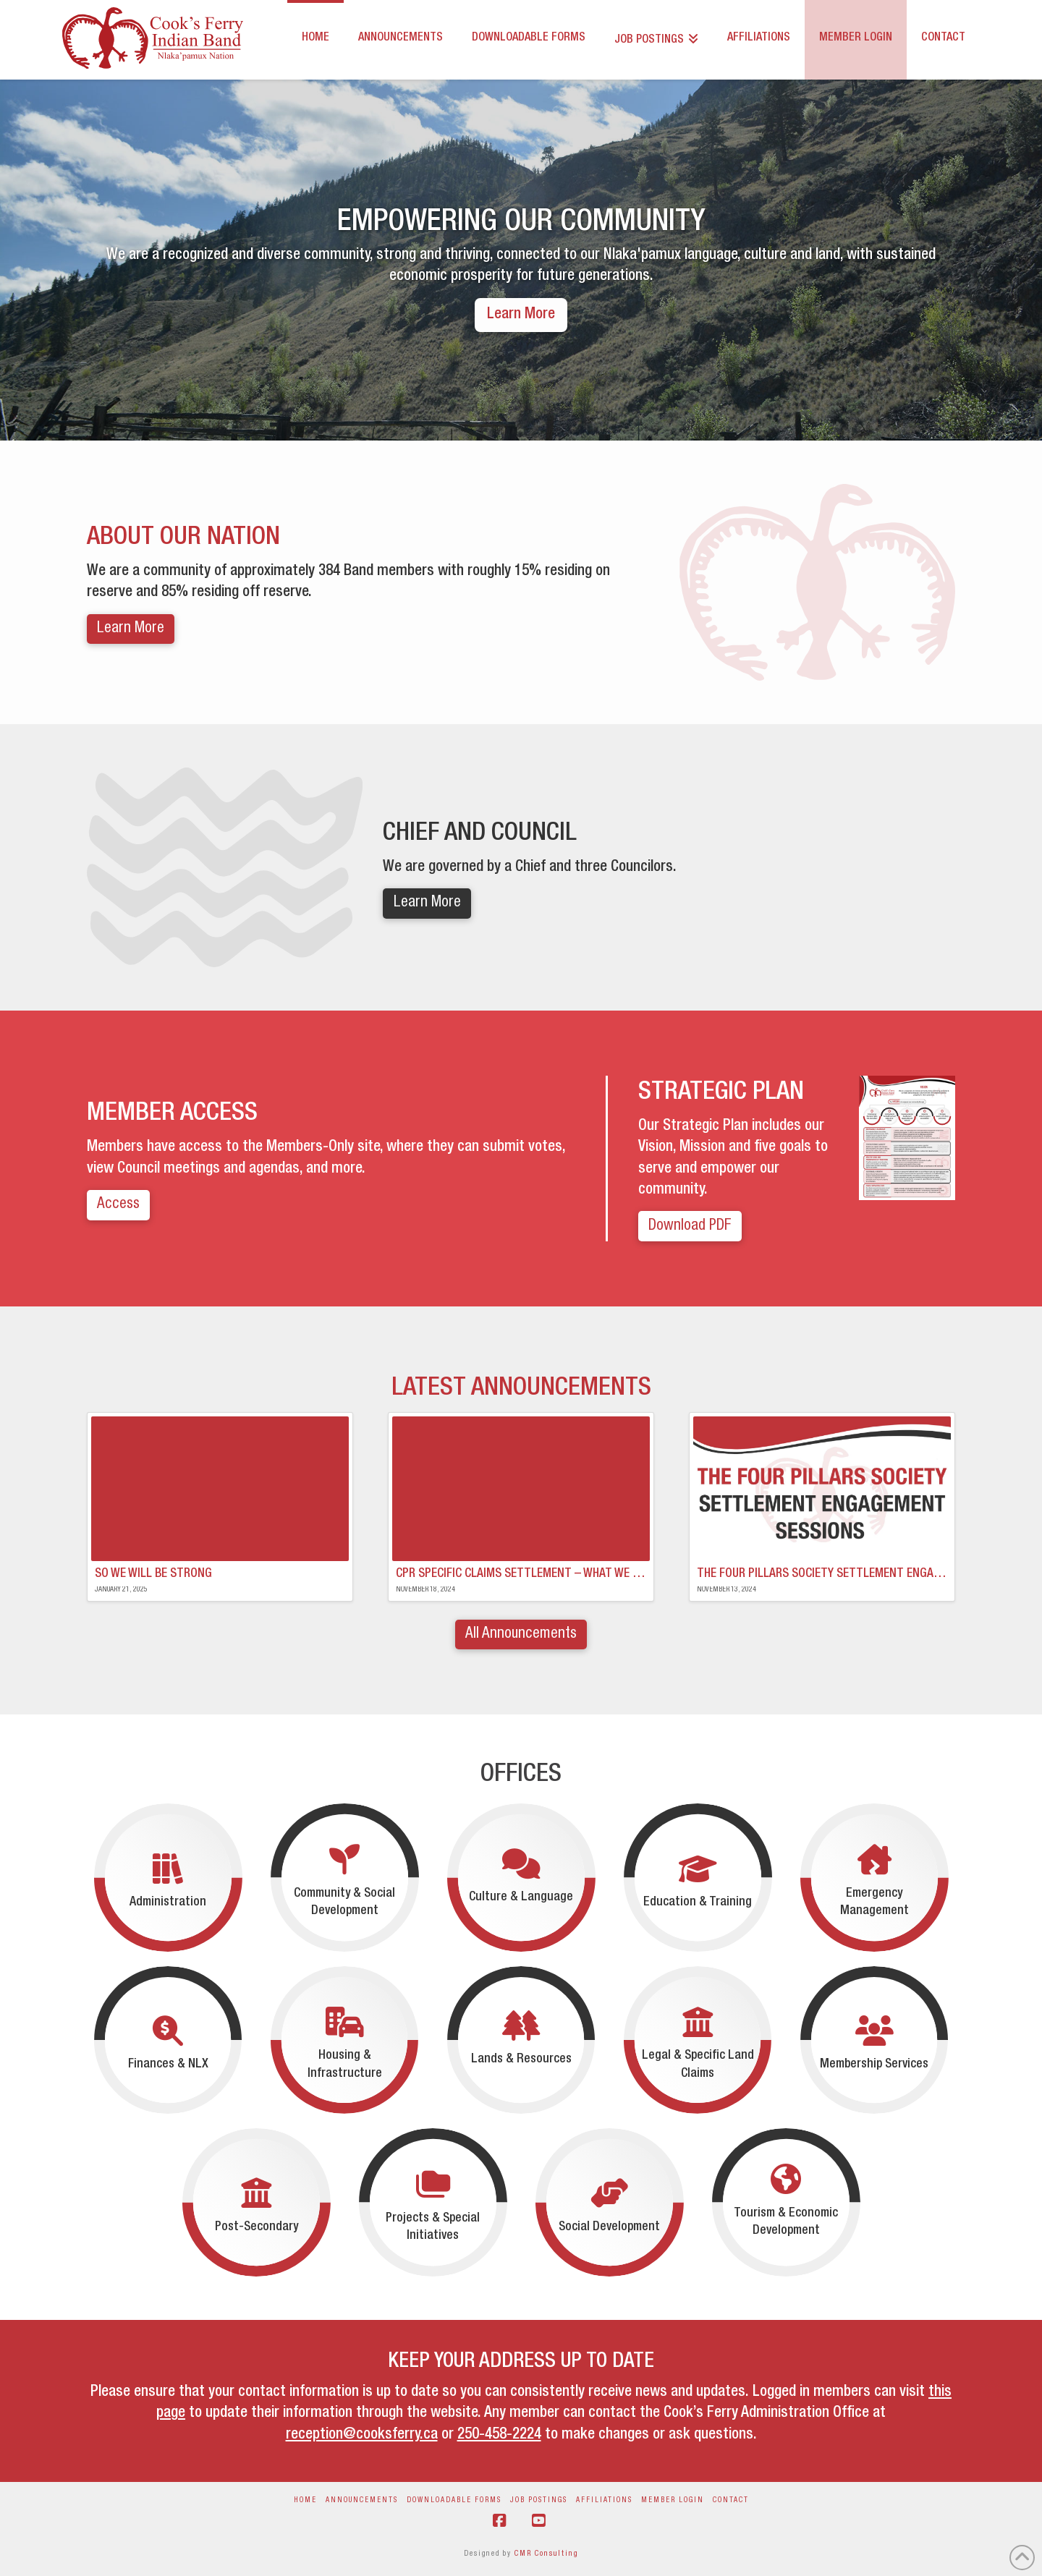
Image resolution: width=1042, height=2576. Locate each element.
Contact (731, 2500)
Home (305, 2500)
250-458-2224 (499, 2435)
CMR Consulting (546, 2554)
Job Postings (538, 2500)
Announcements (362, 2500)
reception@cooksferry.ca (362, 2435)
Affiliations (604, 2500)
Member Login (672, 2500)
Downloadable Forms (454, 2500)
